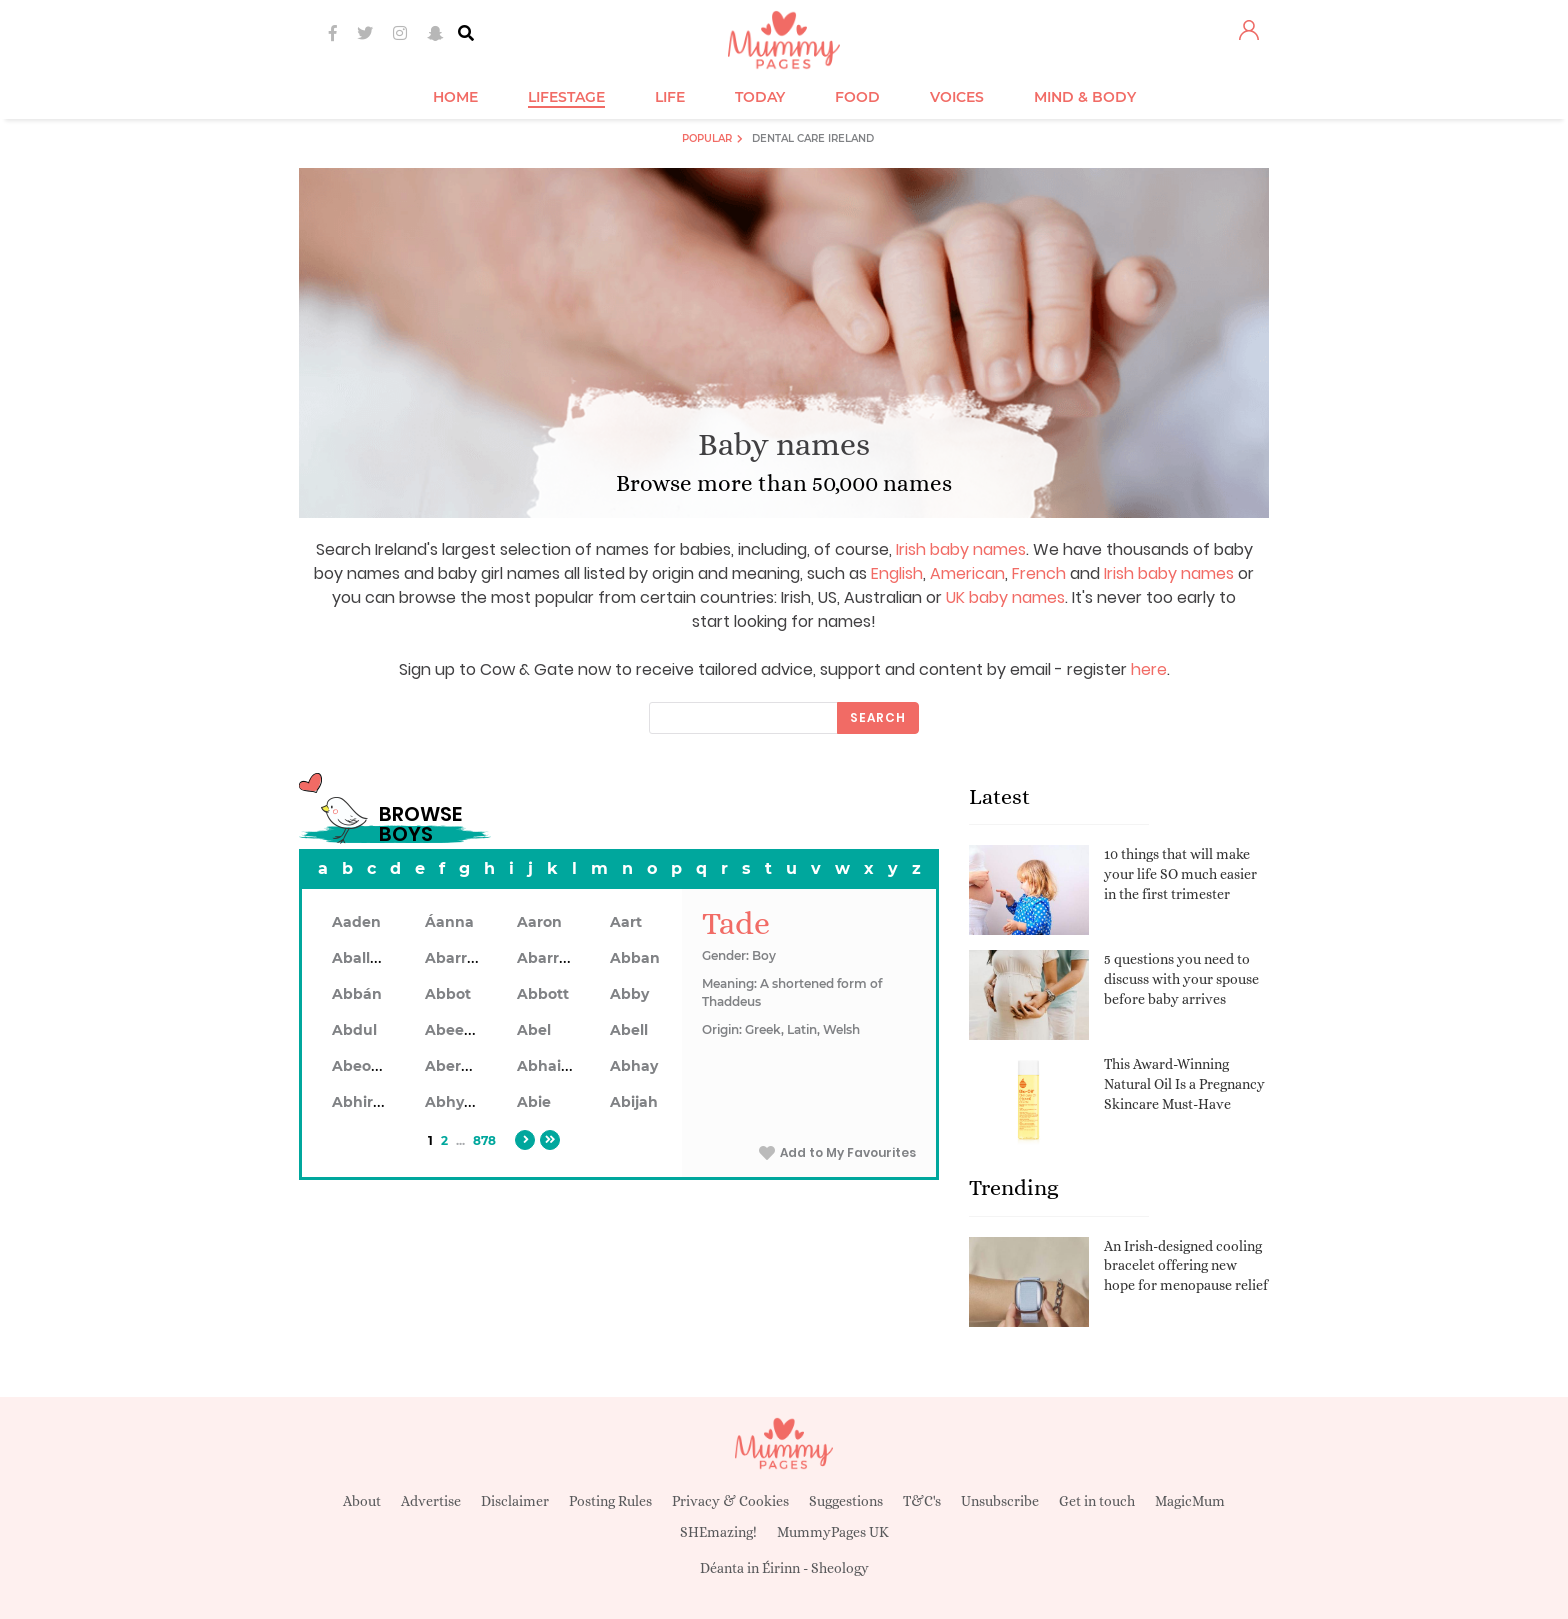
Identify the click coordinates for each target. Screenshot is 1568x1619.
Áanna (449, 922)
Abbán (357, 994)
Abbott (543, 994)
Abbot (448, 994)
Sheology (840, 1568)
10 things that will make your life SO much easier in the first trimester (1180, 873)
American (967, 573)
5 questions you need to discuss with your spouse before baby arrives (1181, 978)
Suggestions (846, 1501)
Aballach (364, 958)
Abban (635, 958)
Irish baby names (961, 549)
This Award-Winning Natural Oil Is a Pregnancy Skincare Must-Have (1184, 1083)
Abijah (634, 1102)
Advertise (431, 1501)
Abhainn (549, 1066)
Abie (534, 1102)
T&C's (922, 1501)
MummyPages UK (833, 1532)
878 (484, 1140)
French (1039, 573)
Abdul (354, 1030)
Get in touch (1097, 1501)
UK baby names (1005, 597)
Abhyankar (466, 1102)
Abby (629, 994)
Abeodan (366, 1066)
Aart (626, 922)
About (362, 1501)
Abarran (455, 958)
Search (878, 717)
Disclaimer (515, 1501)
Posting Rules (610, 1501)
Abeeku (454, 1030)
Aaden (356, 922)
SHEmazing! (718, 1532)
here (1149, 669)
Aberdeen (462, 1066)
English (897, 573)
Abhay (634, 1066)
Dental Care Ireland (813, 138)
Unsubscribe (1000, 1501)
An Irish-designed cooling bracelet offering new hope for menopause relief (1186, 1265)
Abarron (547, 958)
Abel (534, 1030)
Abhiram (364, 1102)
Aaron (539, 922)
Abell (629, 1030)
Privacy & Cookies (730, 1501)
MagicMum (1190, 1501)
